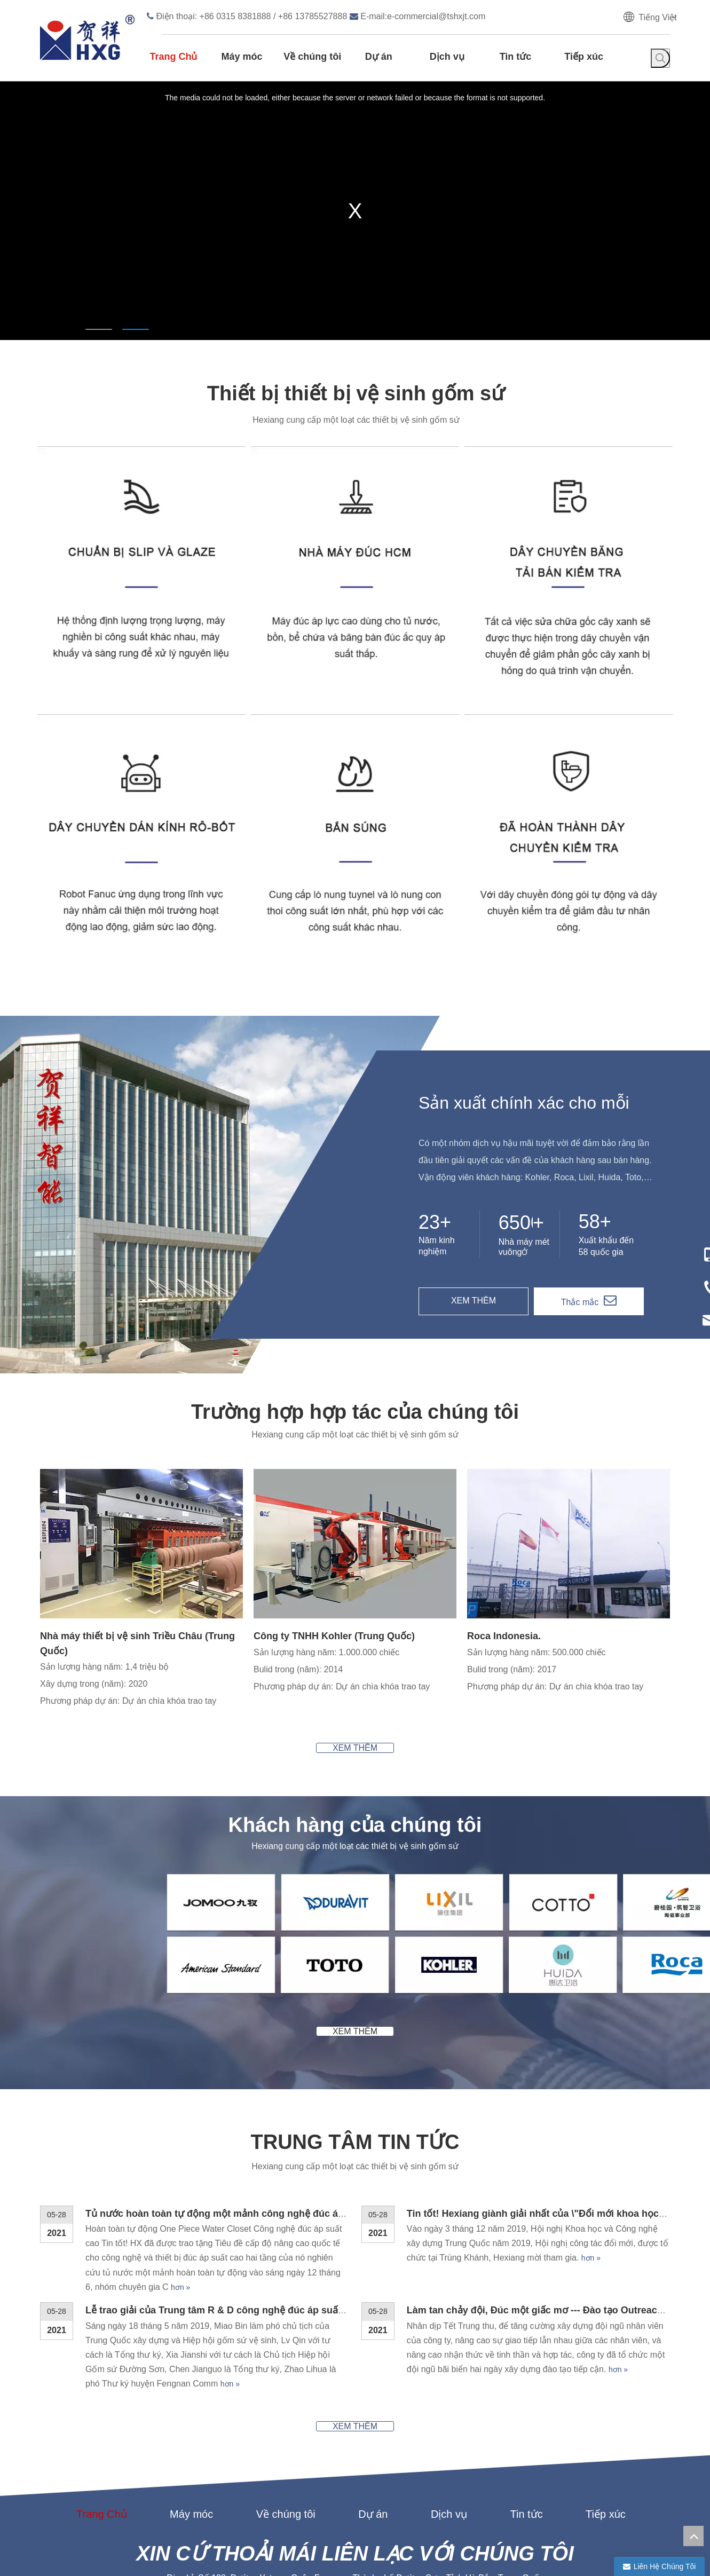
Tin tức (526, 2381)
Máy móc (191, 2381)
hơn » (180, 2155)
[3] (475, 1477)
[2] (262, 1477)
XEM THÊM (473, 1300)
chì (253, 2561)
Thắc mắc (579, 1302)
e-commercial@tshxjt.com (436, 16)
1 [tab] (98, 329)
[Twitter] (638, 2548)
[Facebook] (596, 2548)
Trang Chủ (101, 2381)
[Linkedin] (617, 2548)
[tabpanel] (355, 205)
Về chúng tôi (285, 2381)
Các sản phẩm (303, 2494)
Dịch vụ (449, 2381)
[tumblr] (659, 2548)
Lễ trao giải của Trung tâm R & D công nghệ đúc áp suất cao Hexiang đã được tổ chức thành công (308, 2177)
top (693, 2536)
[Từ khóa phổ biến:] (660, 58)
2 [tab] (135, 329)
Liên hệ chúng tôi (400, 2494)
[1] (48, 1477)
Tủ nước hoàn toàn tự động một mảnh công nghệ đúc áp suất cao (235, 2080)
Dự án (373, 2381)
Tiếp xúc (606, 2381)
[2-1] (69, 1811)
